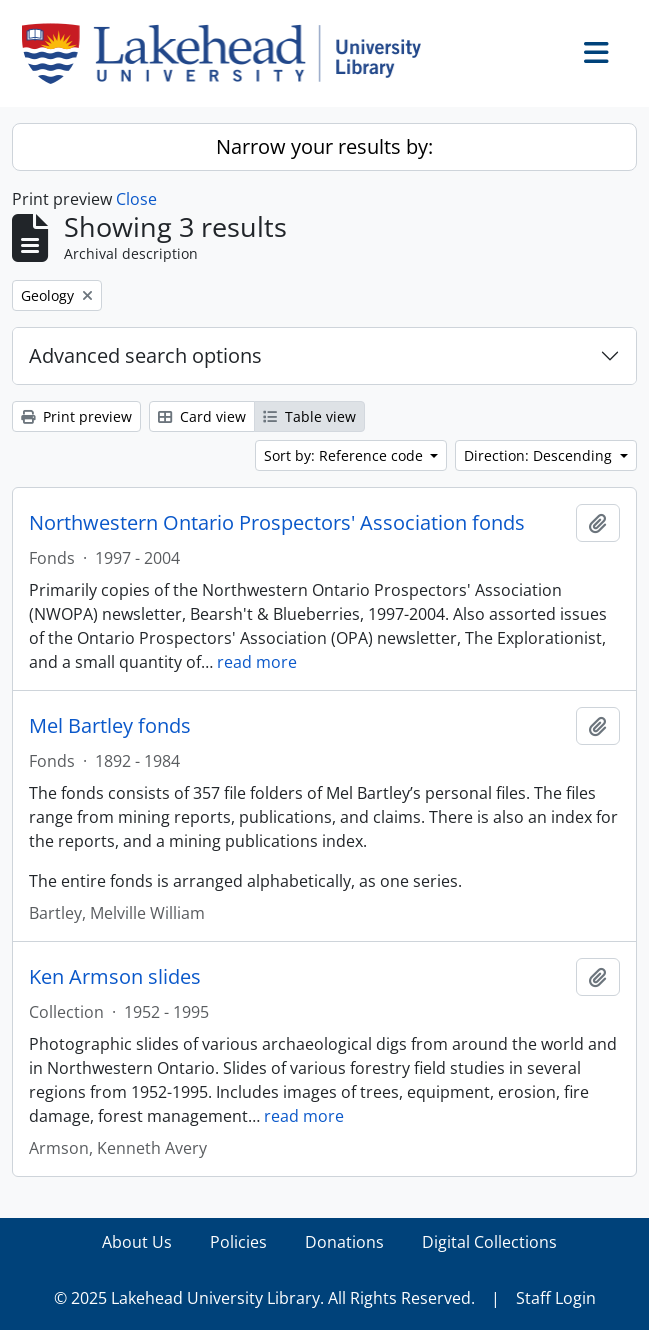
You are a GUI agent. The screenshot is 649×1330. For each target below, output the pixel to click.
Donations (344, 1242)
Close (136, 199)
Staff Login (556, 1298)
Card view (202, 416)
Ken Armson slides (115, 977)
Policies (238, 1242)
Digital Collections (489, 1242)
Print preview (76, 416)
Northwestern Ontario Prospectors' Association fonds (277, 523)
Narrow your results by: (324, 146)
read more (257, 662)
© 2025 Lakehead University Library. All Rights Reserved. (264, 1298)
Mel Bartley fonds (110, 726)
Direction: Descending (540, 455)
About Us (137, 1242)
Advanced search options (145, 355)
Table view (309, 416)
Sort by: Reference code (345, 455)
